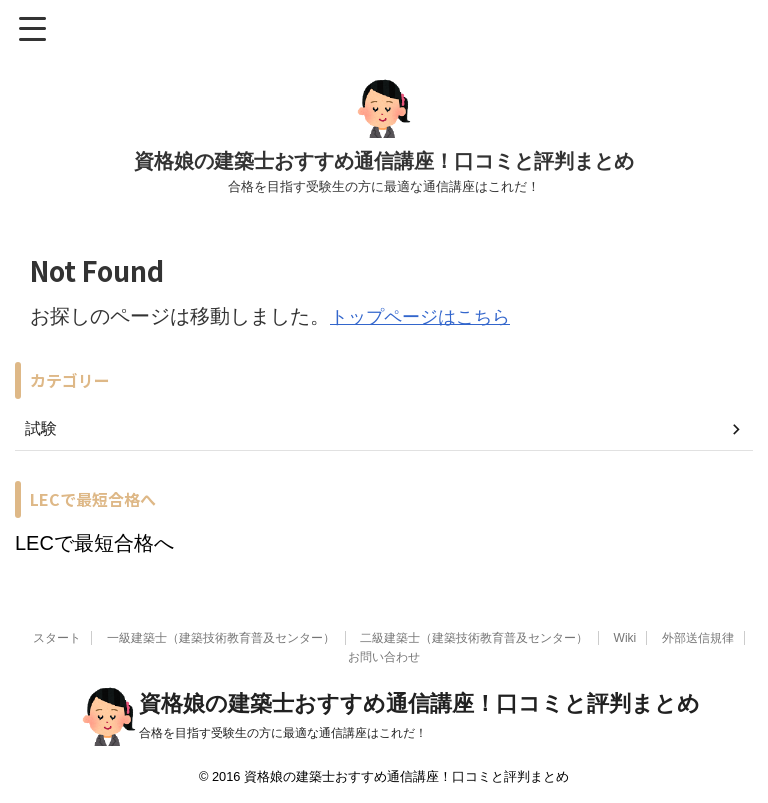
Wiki (625, 636)
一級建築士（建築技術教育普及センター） (221, 636)
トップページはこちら (430, 316)
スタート (57, 636)
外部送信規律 (698, 636)
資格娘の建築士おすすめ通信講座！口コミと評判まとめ (384, 161)
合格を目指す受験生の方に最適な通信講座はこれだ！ (283, 731)
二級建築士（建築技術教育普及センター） (474, 636)
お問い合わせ (384, 655)
